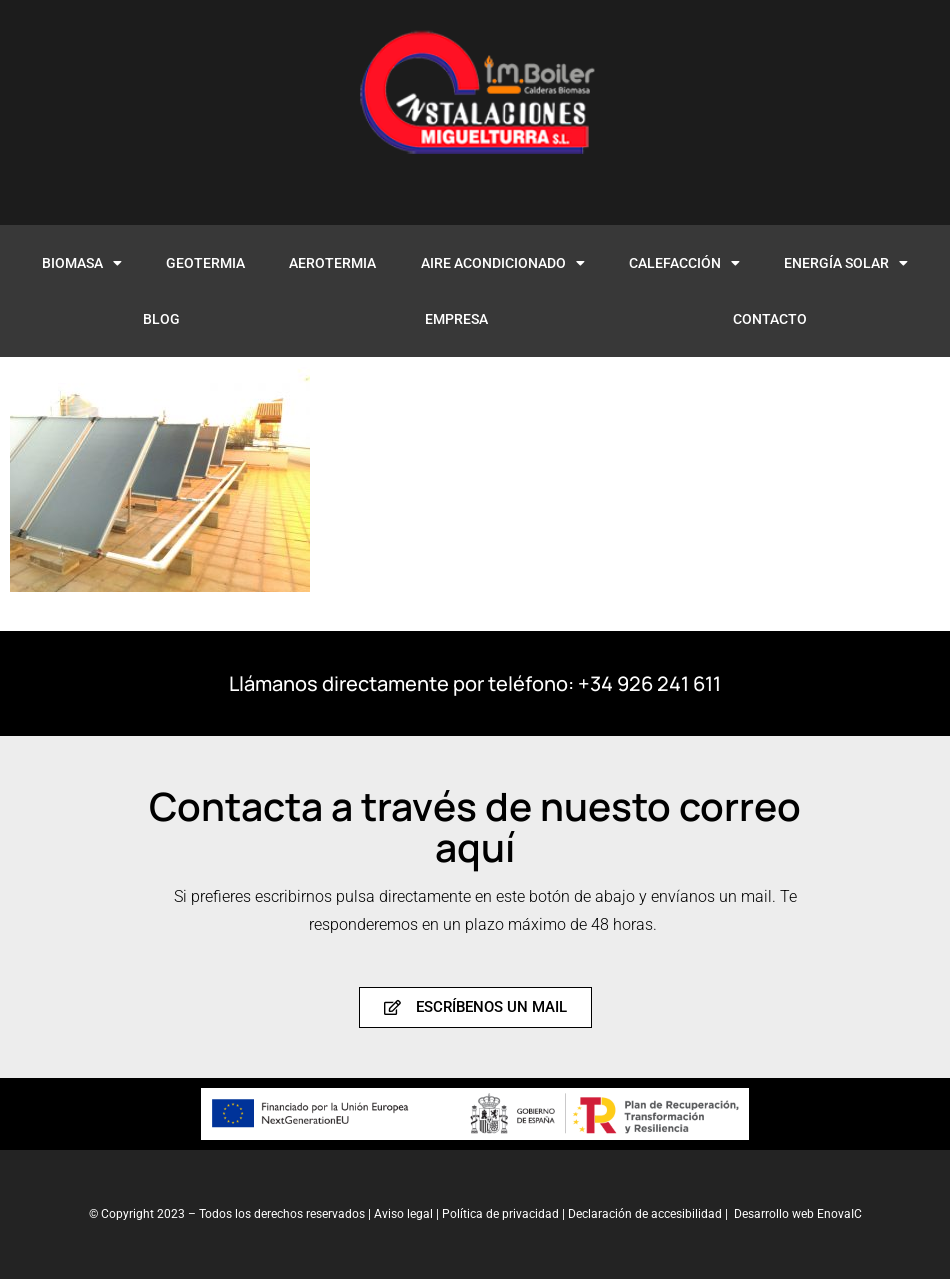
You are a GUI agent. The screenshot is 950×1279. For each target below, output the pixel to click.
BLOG (161, 319)
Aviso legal (403, 1214)
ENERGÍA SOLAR (846, 263)
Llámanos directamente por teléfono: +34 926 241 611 (475, 683)
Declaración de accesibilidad (645, 1214)
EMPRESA (456, 319)
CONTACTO (770, 319)
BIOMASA (82, 263)
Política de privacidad (502, 1214)
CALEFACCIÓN (684, 263)
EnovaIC (839, 1214)
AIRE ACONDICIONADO (503, 263)
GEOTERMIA (205, 263)
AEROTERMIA (332, 263)
